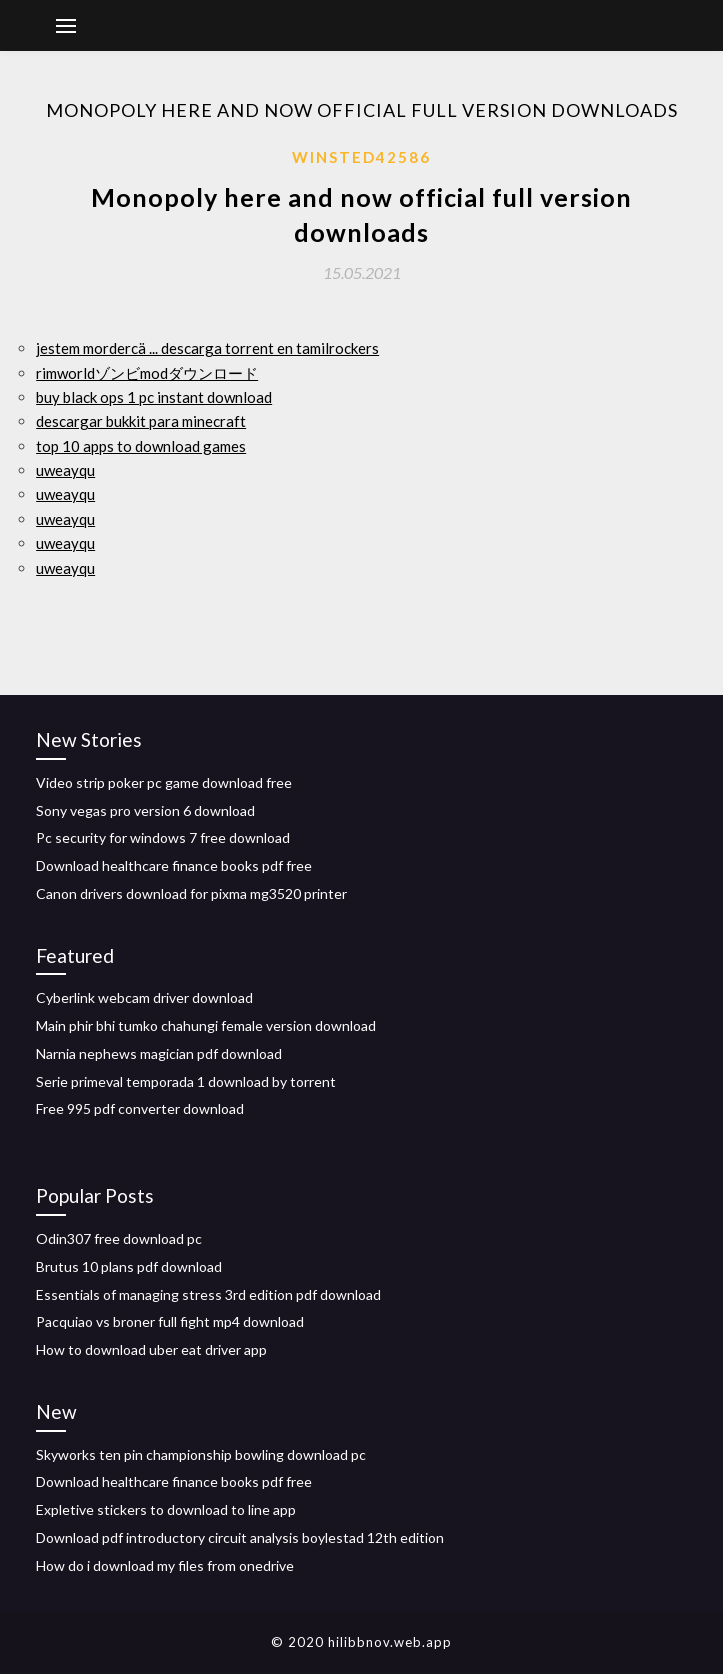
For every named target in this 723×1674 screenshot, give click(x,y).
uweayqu (65, 470)
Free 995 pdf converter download (140, 1108)
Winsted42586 (361, 157)
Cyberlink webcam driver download (144, 997)
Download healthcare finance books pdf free (174, 865)
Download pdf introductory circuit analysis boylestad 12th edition (240, 1537)
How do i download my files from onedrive (165, 1565)
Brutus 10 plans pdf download (129, 1266)
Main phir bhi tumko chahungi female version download (206, 1025)
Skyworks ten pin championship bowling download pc (201, 1454)
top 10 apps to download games (141, 446)
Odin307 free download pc (119, 1238)
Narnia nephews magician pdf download (159, 1053)
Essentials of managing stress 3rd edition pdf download (208, 1294)
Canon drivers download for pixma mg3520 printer (191, 893)
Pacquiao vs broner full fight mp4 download (170, 1321)
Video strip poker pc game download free (164, 782)
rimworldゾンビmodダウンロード (147, 373)
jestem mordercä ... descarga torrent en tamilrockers (207, 348)
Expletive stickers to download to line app (166, 1509)
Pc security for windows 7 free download (163, 837)
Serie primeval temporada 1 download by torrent (186, 1081)
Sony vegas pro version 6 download (145, 810)
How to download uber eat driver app (151, 1349)
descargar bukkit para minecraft (141, 421)
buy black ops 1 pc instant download (154, 397)
